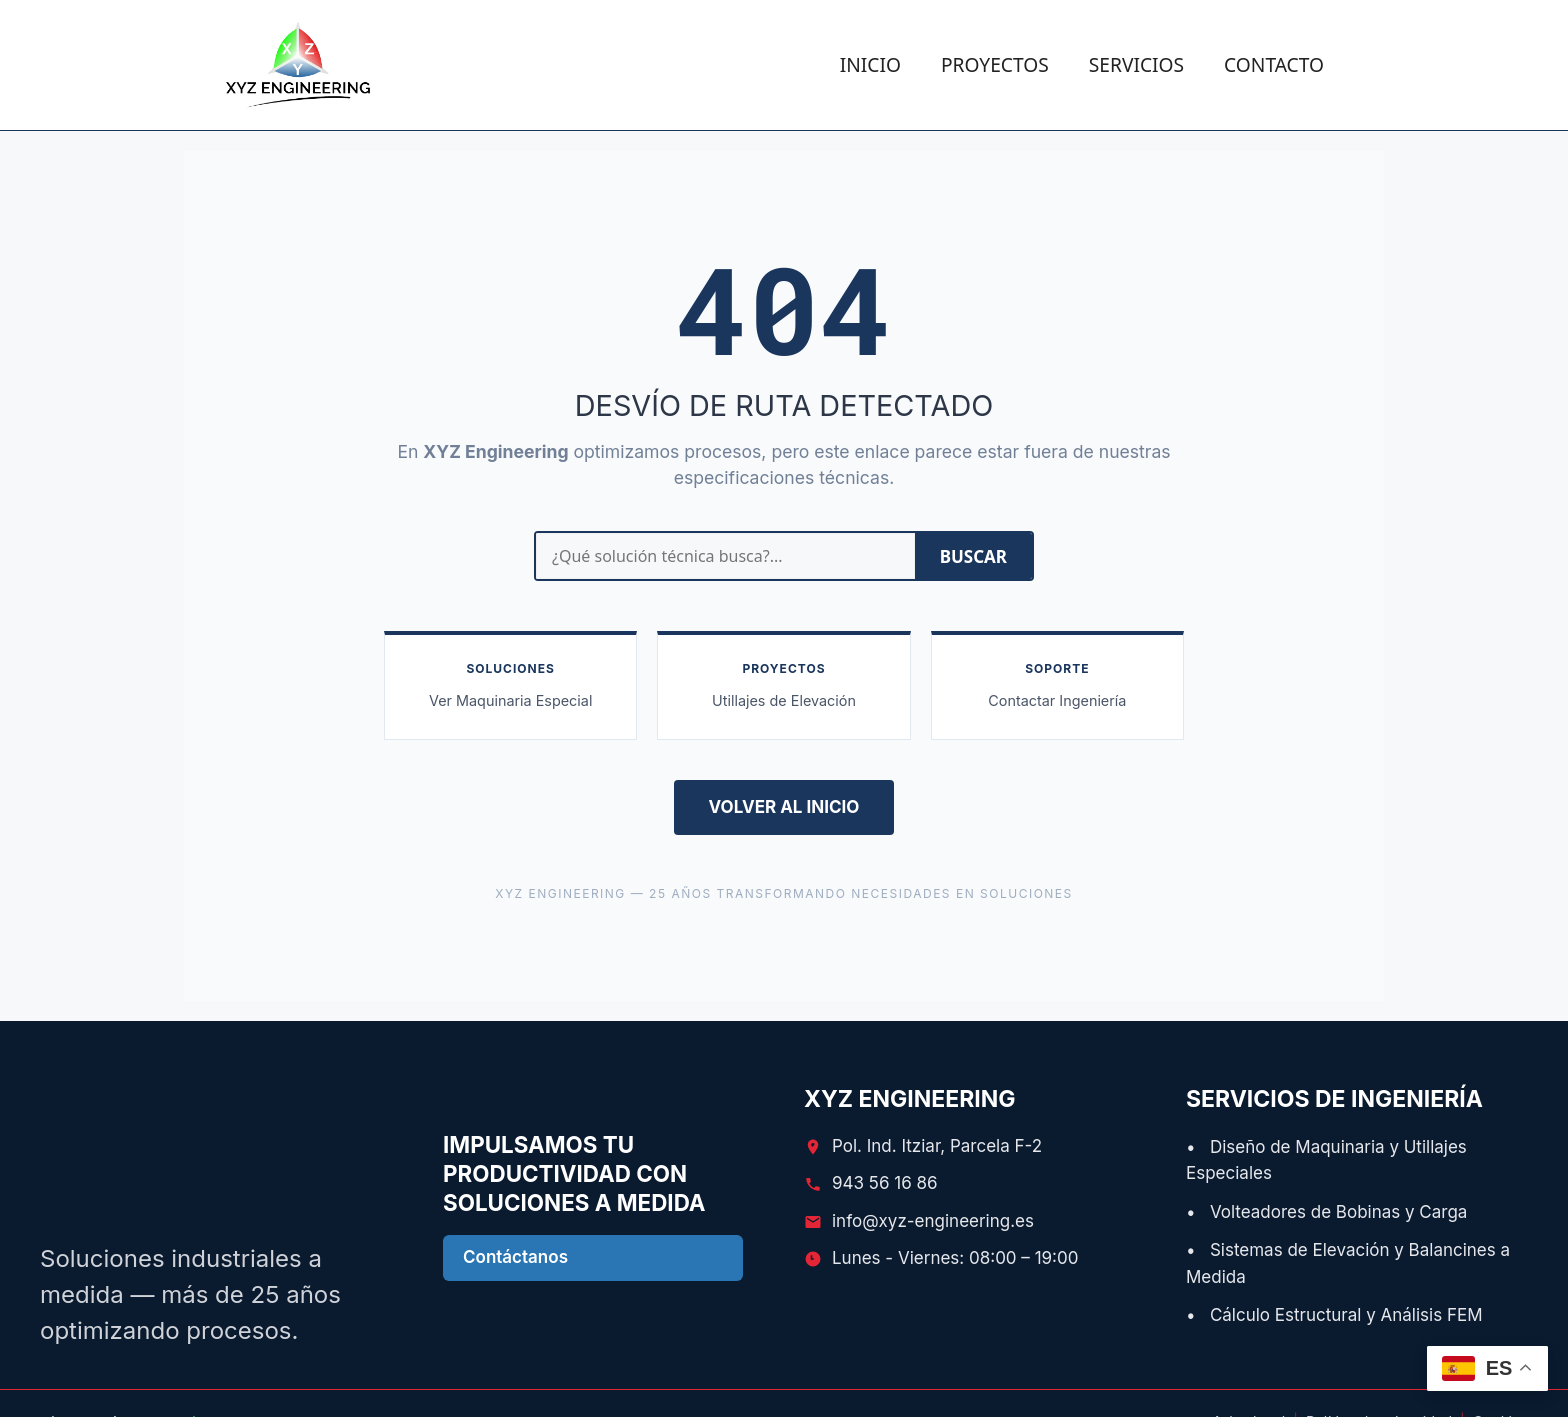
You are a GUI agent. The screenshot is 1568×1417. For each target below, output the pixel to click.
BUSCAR (973, 556)
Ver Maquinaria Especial (510, 700)
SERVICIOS (1136, 64)
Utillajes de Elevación (784, 700)
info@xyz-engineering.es (933, 1221)
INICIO (870, 64)
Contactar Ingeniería (1057, 700)
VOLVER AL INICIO (784, 807)
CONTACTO (1274, 64)
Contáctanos (515, 1257)
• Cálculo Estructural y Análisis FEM (1334, 1315)
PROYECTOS (995, 64)
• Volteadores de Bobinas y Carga (1326, 1212)
